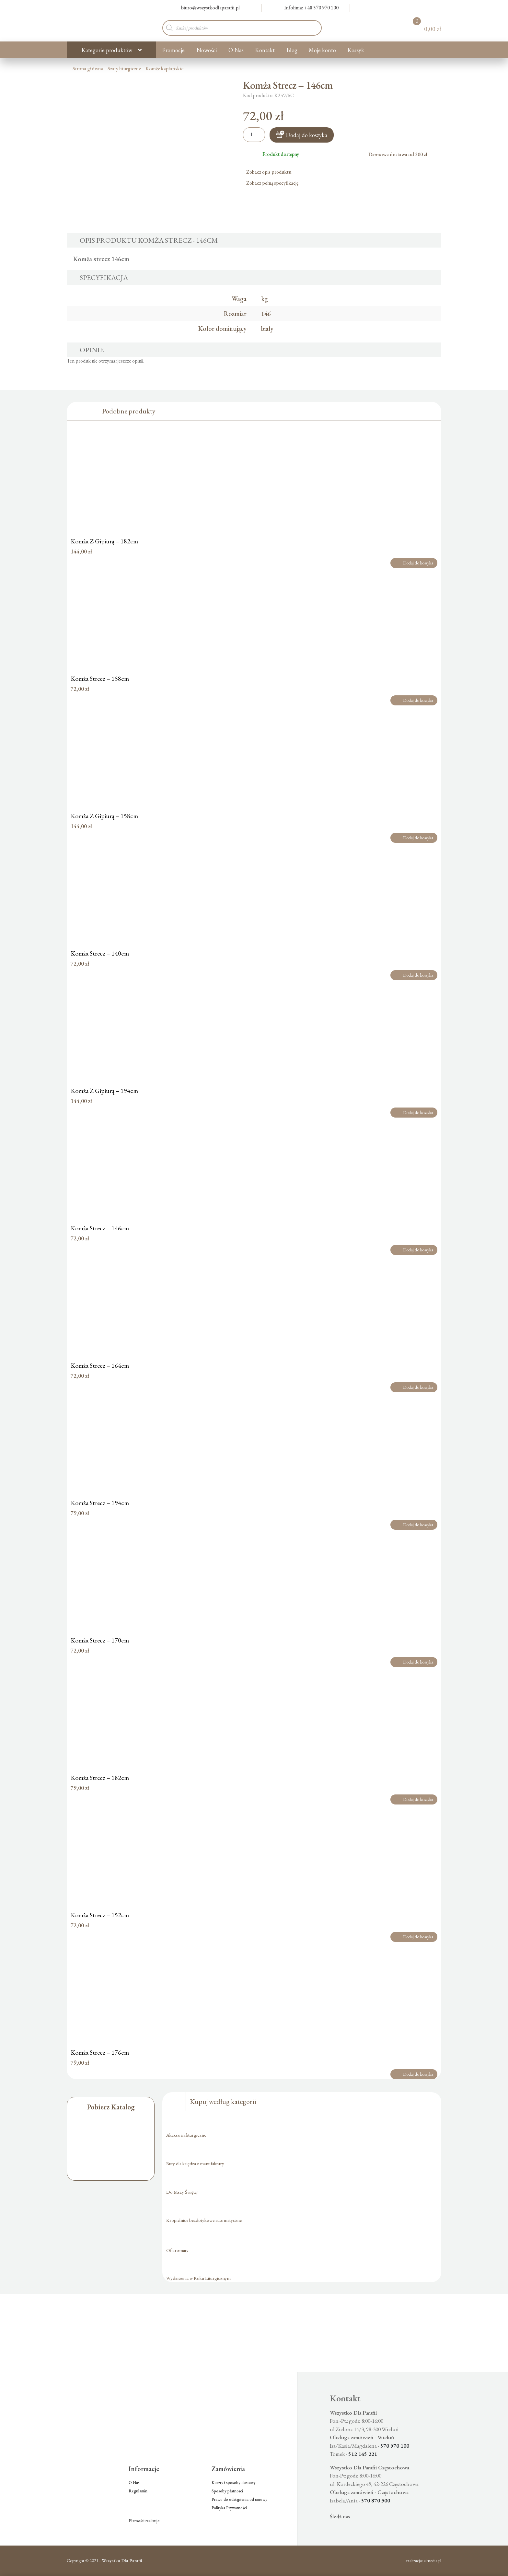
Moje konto (322, 50)
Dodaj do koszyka (306, 135)
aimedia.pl (432, 2560)
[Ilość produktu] (254, 134)
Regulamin (138, 2491)
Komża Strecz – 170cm (100, 1640)
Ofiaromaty (177, 2250)
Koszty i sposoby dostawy (234, 2482)
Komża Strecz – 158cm (100, 678)
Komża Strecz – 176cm (100, 2052)
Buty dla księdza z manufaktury (195, 2163)
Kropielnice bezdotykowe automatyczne (204, 2220)
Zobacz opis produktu (271, 171)
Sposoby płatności (227, 2491)
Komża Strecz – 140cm (100, 953)
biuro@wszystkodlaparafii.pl (206, 7)
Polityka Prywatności (229, 2508)
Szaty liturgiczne (124, 68)
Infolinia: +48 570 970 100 (308, 7)
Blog (291, 50)
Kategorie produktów (106, 50)
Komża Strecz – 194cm (100, 1503)
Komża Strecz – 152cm (100, 1915)
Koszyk (355, 50)
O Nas (236, 50)
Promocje (173, 50)
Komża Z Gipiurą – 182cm (104, 541)
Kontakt (265, 50)
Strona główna (88, 68)
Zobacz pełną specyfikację (274, 183)
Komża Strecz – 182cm (100, 1777)
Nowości (206, 50)
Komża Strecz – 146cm (100, 1228)
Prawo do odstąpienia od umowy (239, 2499)
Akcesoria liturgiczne (186, 2135)
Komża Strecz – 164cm (100, 1365)
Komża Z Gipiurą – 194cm (104, 1090)
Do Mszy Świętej (182, 2192)
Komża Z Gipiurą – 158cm (104, 816)
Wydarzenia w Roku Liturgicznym (198, 2278)
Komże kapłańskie (164, 68)
